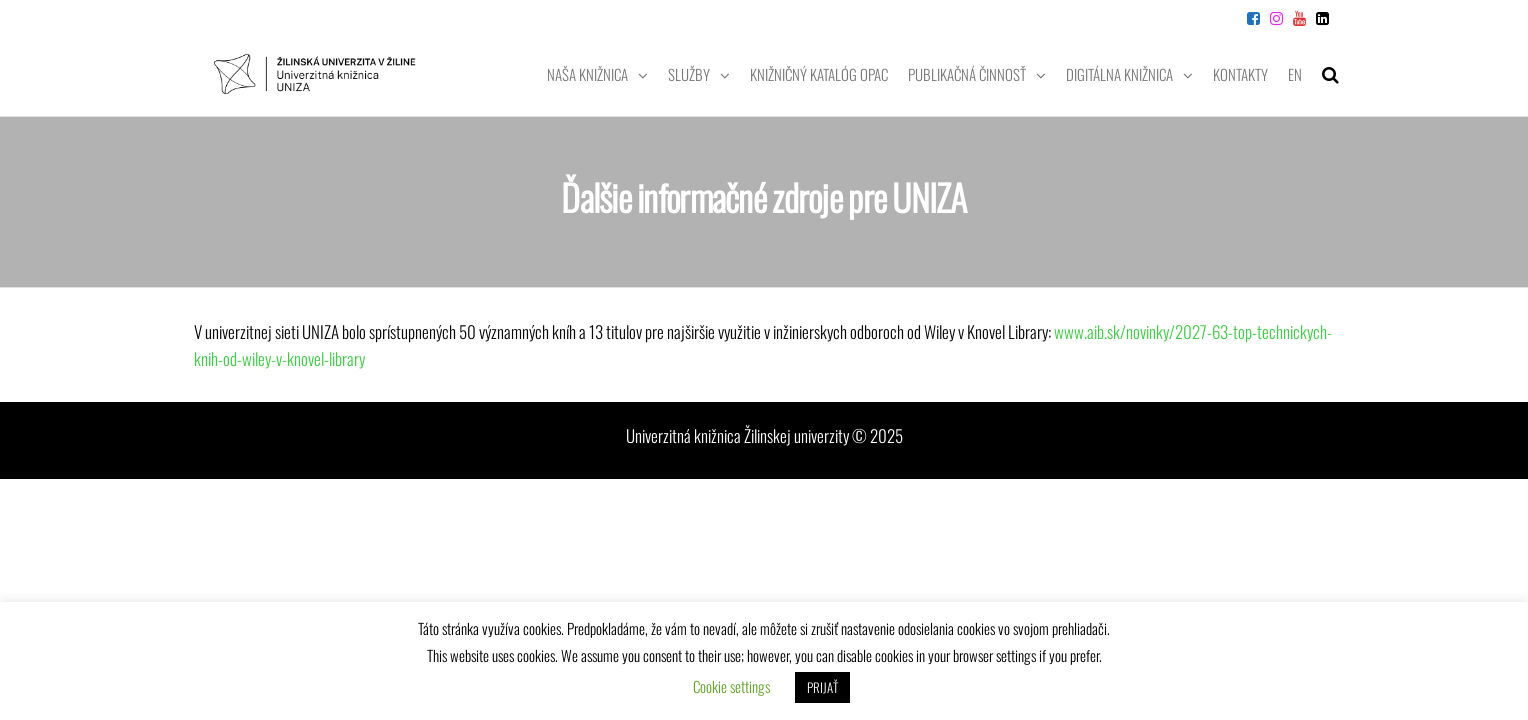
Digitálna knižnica (1119, 74)
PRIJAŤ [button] (822, 687)
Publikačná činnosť (967, 74)
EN (1295, 74)
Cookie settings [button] (731, 686)
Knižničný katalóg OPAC (819, 74)
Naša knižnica (587, 74)
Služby (689, 74)
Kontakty (1240, 74)
